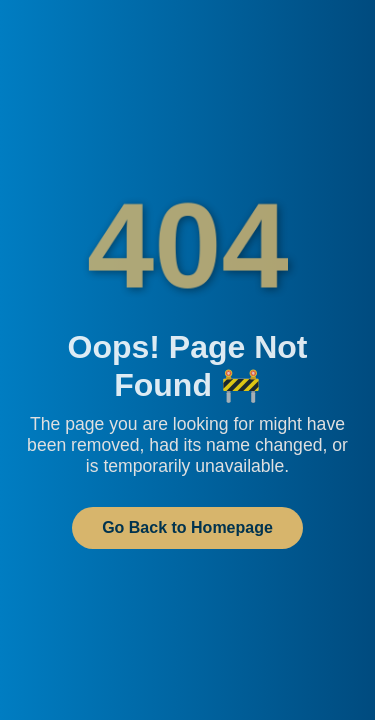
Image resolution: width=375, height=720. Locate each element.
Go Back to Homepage (187, 527)
